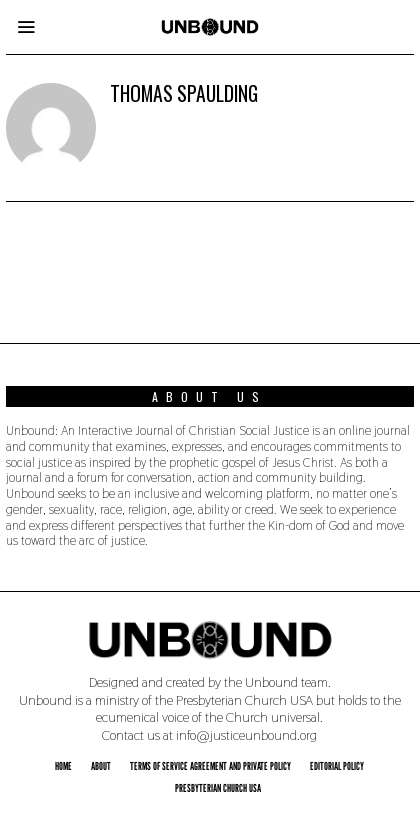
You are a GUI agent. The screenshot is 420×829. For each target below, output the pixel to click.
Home (63, 766)
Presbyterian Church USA (218, 788)
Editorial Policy (337, 766)
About (101, 766)
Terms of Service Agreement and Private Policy (210, 766)
